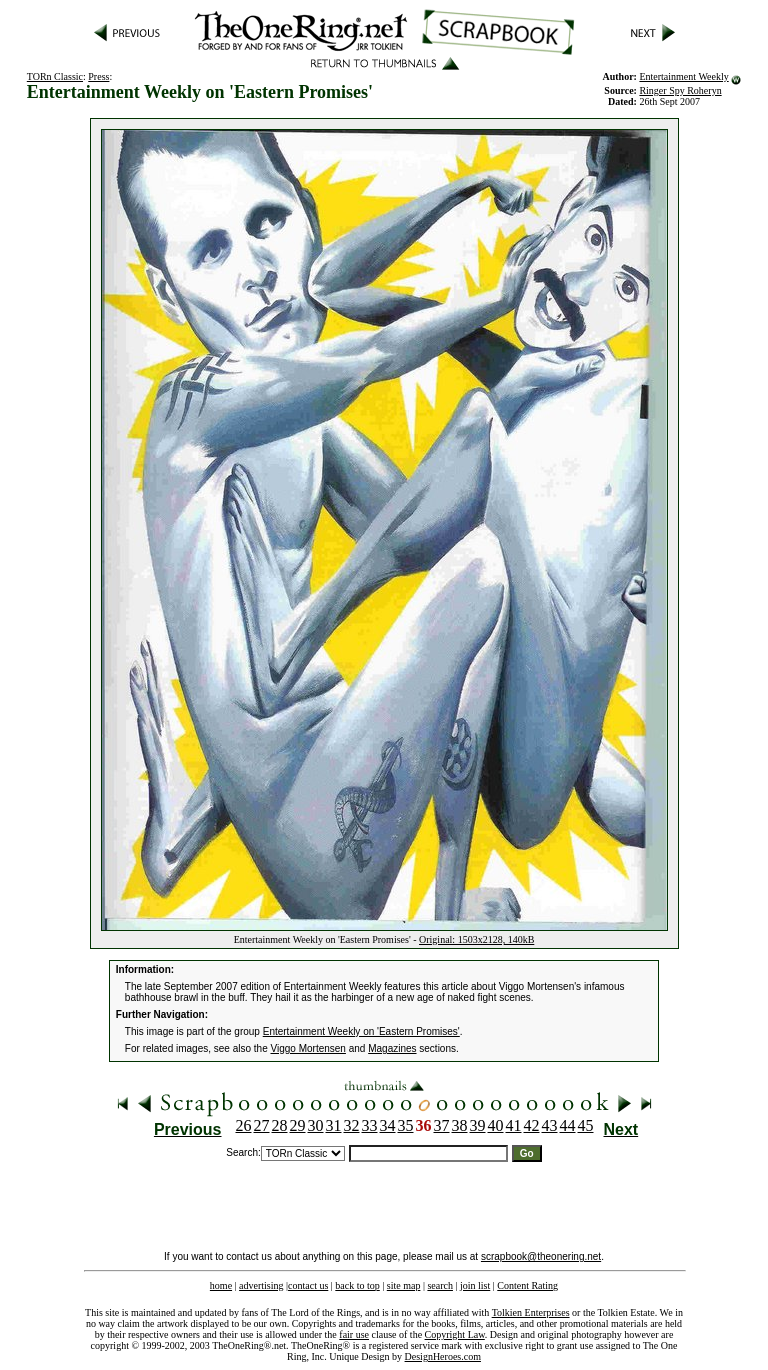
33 (370, 1125)
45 (586, 1125)
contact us (308, 1285)
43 (550, 1125)
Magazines (392, 1048)
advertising (261, 1285)
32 (352, 1125)
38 (460, 1125)
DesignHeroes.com (443, 1356)
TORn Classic (55, 76)
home (221, 1285)
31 (334, 1125)
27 (262, 1125)
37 (442, 1125)
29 (298, 1125)
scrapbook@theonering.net (541, 1256)
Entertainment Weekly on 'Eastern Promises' (361, 1031)
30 (316, 1125)
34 (388, 1125)
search (440, 1285)
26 (244, 1125)
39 (478, 1125)
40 (496, 1125)
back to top (357, 1285)
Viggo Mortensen (308, 1048)
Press (98, 76)
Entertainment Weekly (683, 76)
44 (568, 1125)
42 (532, 1125)
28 (280, 1125)
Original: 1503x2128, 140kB (476, 939)
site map (404, 1285)
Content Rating (527, 1285)
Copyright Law (455, 1334)
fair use (354, 1334)
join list (475, 1285)
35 (406, 1125)
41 (514, 1125)
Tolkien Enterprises (531, 1312)
